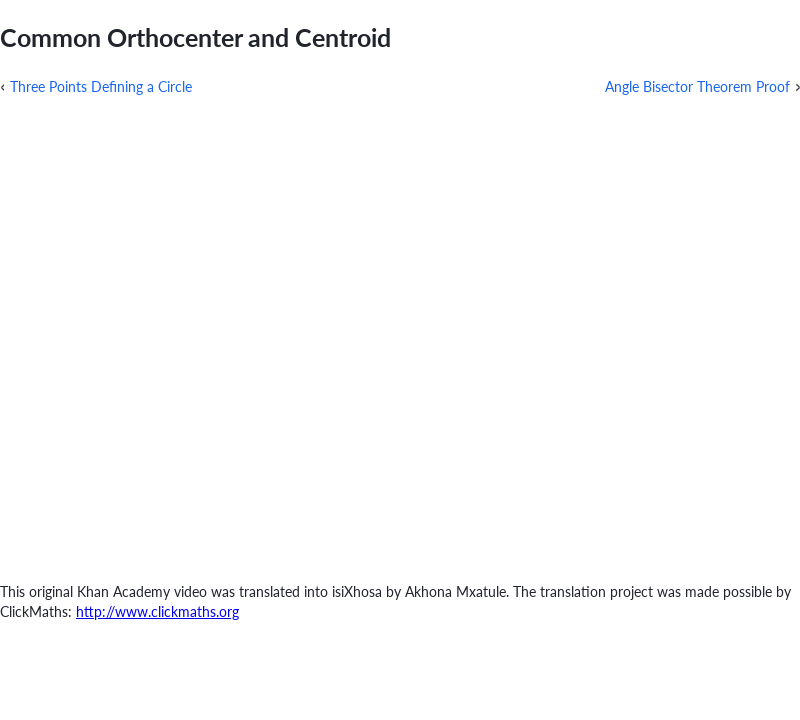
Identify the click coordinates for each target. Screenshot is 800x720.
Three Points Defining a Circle (101, 86)
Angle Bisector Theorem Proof (697, 86)
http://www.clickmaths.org (157, 611)
